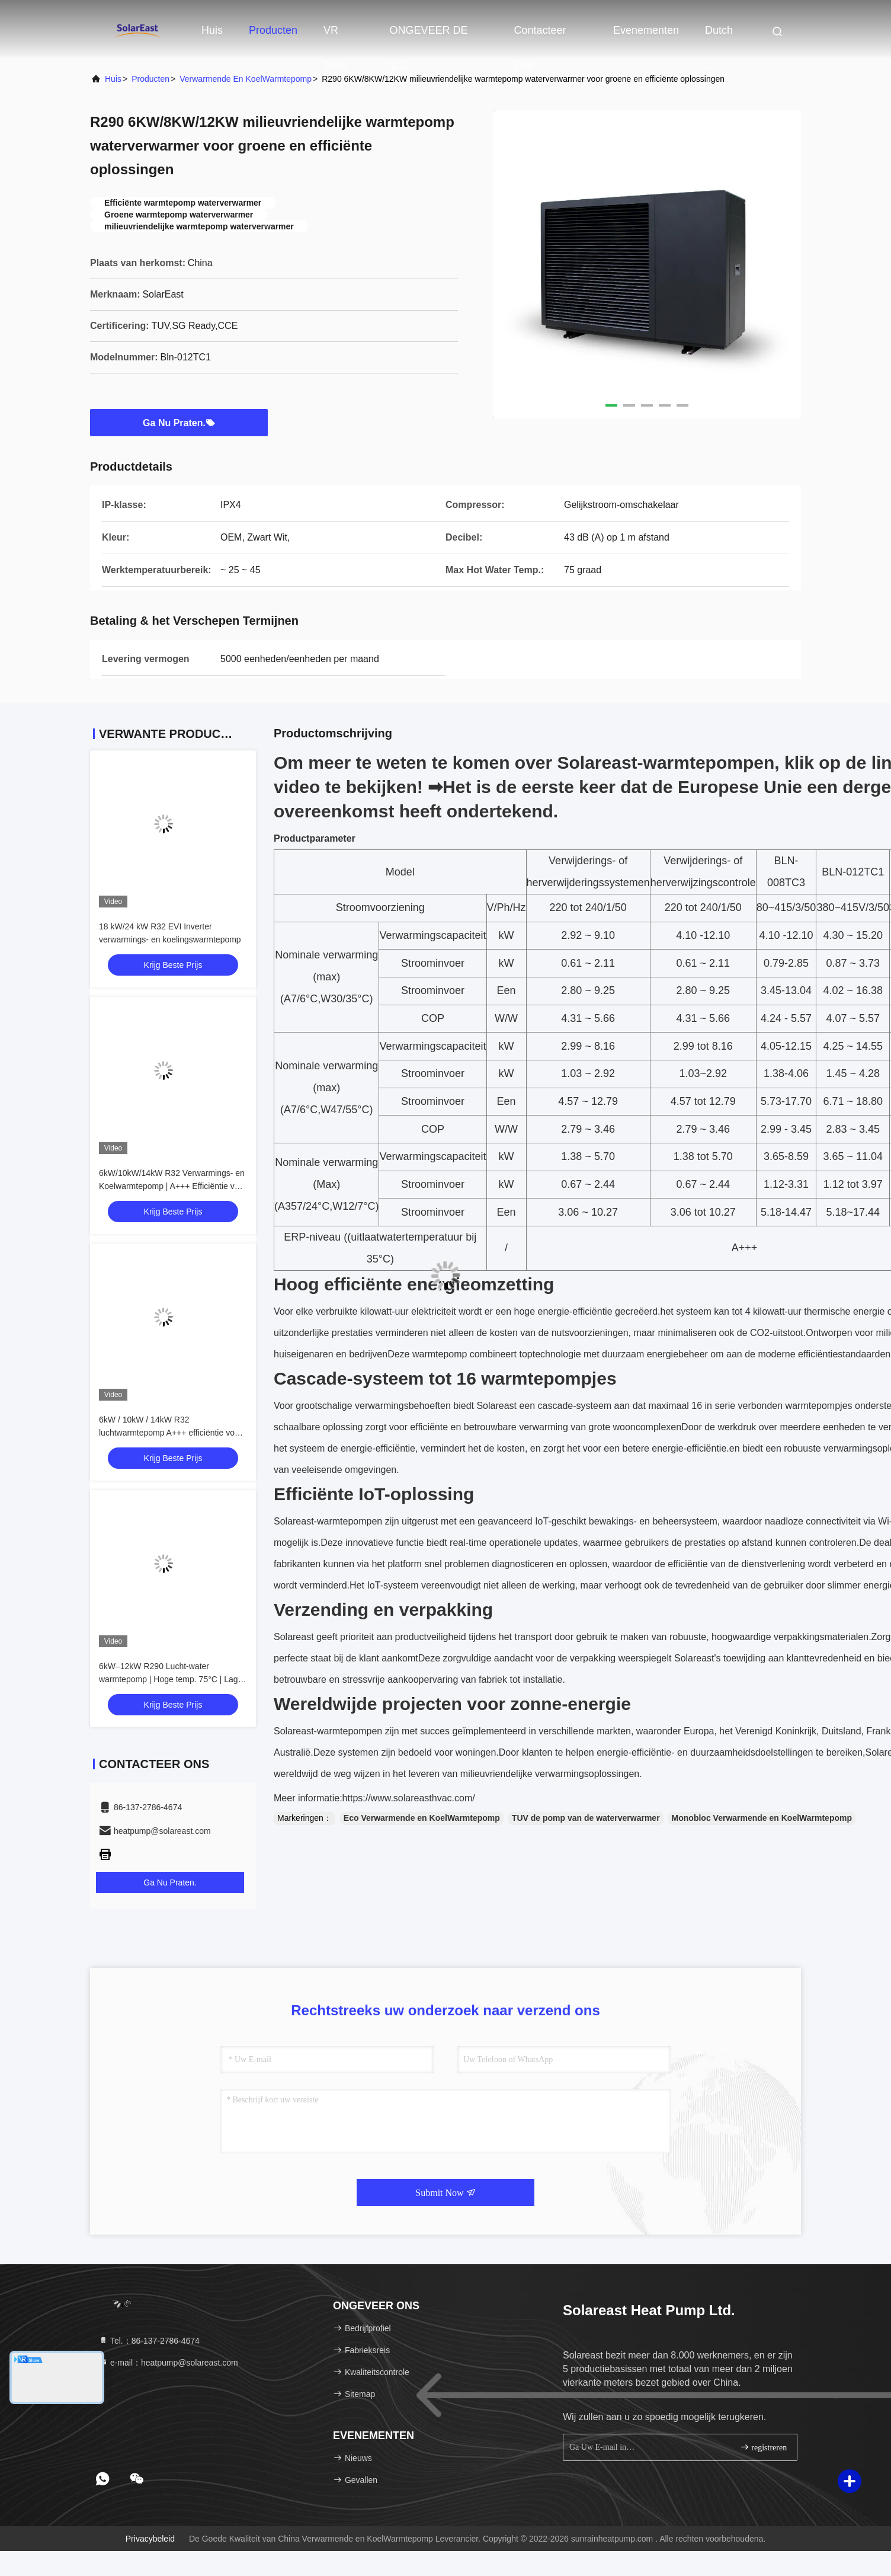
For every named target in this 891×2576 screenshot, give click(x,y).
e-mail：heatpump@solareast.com (168, 2362)
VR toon (335, 36)
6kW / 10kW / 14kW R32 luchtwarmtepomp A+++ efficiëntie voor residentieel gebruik (170, 1432)
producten (150, 79)
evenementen (646, 30)
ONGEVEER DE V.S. (428, 36)
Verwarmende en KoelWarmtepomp (246, 79)
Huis (212, 30)
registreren (763, 2447)
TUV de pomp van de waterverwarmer (586, 1818)
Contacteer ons (540, 36)
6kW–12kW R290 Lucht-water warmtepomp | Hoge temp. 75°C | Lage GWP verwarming (170, 1679)
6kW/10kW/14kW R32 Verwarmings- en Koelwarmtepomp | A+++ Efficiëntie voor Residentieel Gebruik (172, 1186)
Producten (273, 30)
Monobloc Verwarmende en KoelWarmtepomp (762, 1818)
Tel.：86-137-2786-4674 (149, 2340)
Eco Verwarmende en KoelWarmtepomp (422, 1818)
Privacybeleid (150, 2538)
